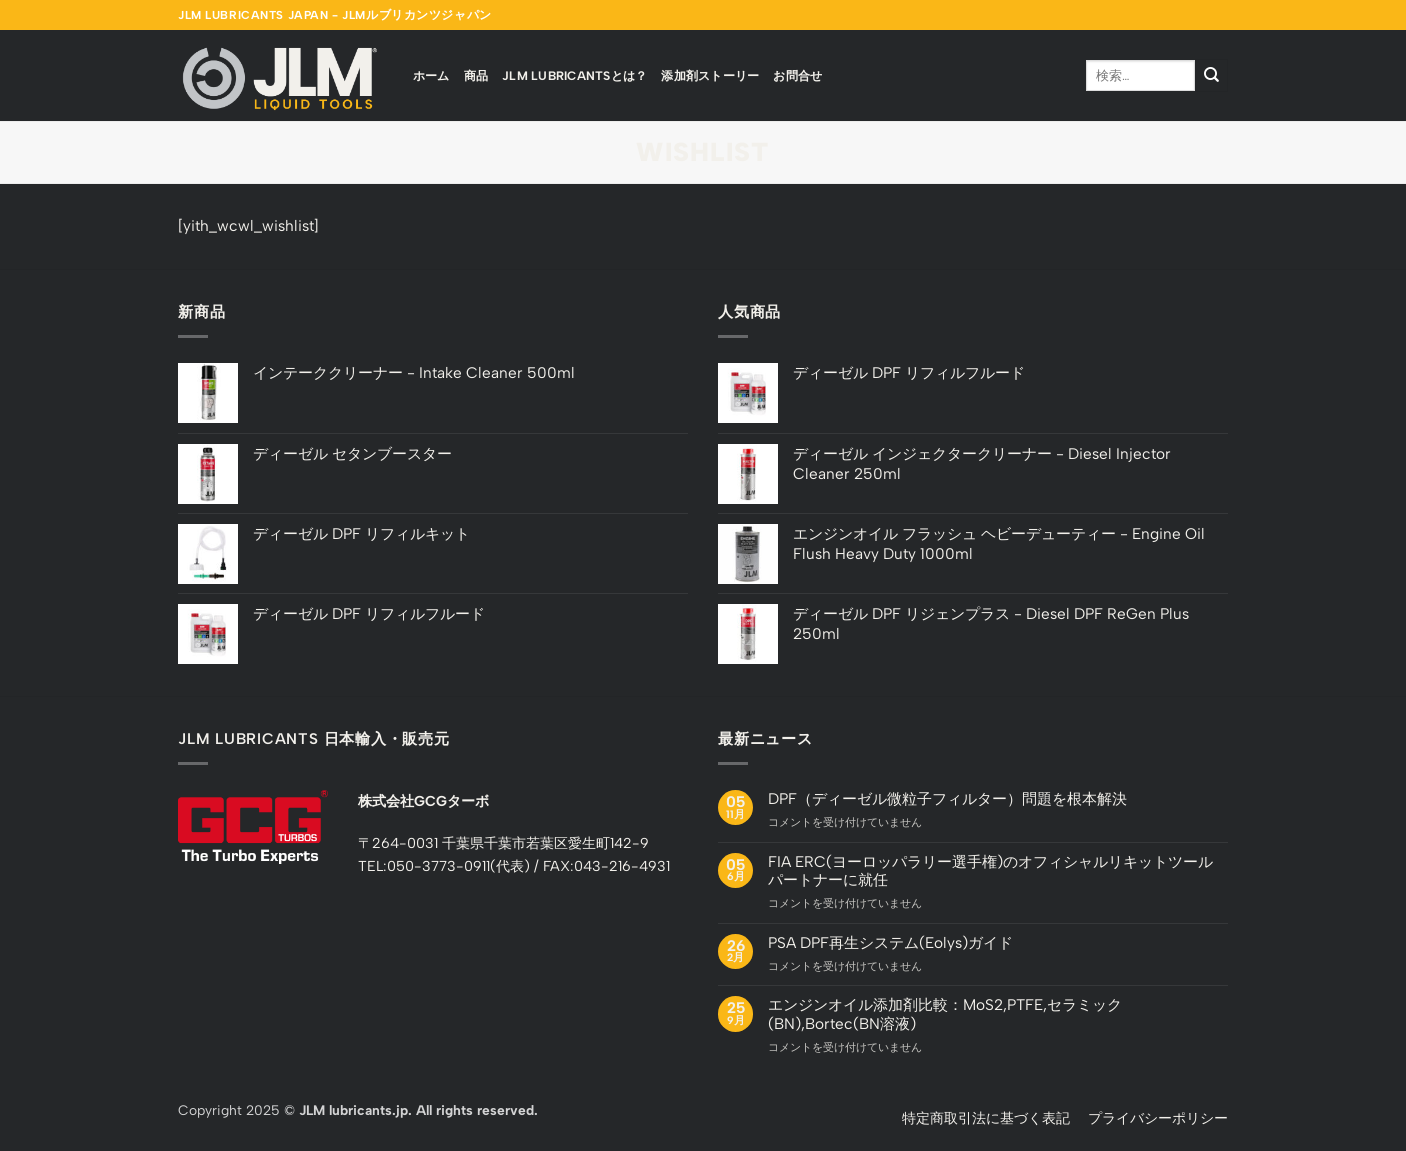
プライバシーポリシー (1158, 1118)
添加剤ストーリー (710, 75)
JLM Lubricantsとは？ (574, 75)
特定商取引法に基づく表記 (986, 1118)
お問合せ (797, 75)
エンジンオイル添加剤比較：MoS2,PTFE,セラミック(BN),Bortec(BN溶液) (945, 1014)
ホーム (431, 75)
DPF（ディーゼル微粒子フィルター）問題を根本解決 (947, 799)
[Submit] (1211, 75)
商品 (476, 75)
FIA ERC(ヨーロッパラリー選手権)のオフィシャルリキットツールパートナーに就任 (990, 871)
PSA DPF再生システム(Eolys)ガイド (890, 943)
